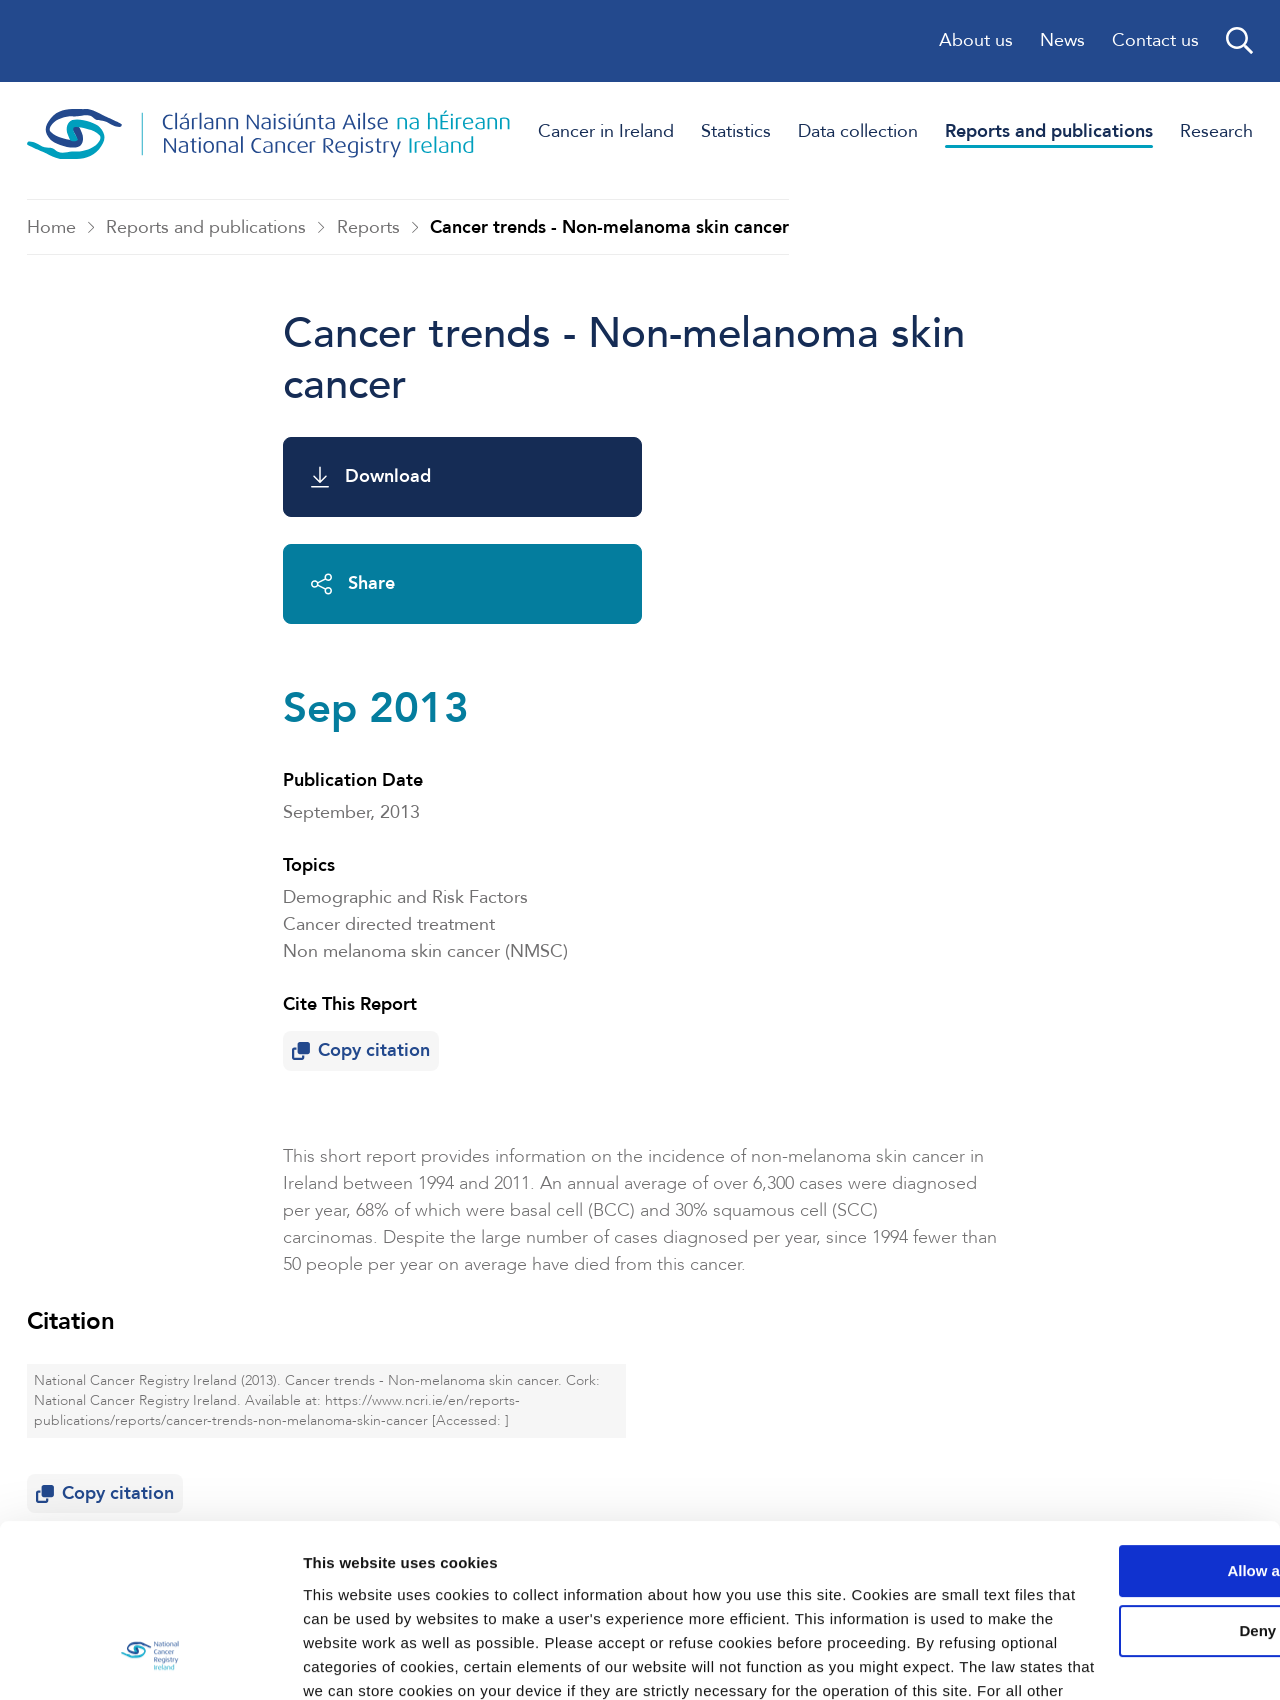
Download (371, 477)
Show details (308, 1660)
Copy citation (365, 865)
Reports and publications (206, 227)
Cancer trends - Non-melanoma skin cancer (609, 227)
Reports (368, 227)
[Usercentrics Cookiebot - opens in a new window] (129, 1661)
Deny (1113, 1476)
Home (51, 227)
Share (724, 477)
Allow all (1113, 1416)
